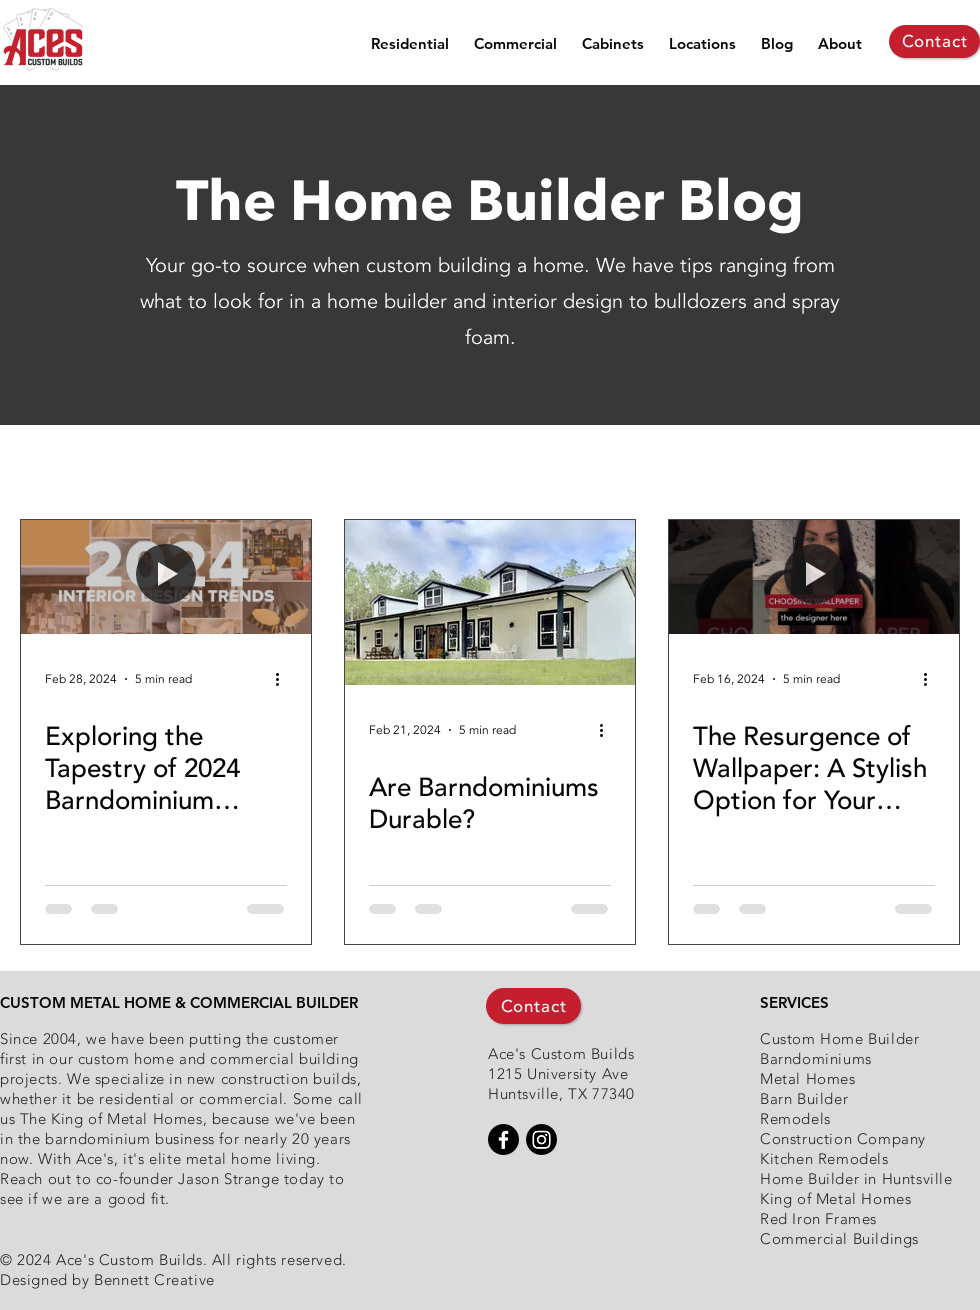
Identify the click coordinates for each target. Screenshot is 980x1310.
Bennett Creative (154, 1280)
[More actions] (284, 679)
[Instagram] (541, 1139)
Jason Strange (228, 1179)
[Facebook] (503, 1139)
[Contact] (934, 41)
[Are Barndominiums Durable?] (490, 602)
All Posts (52, 464)
